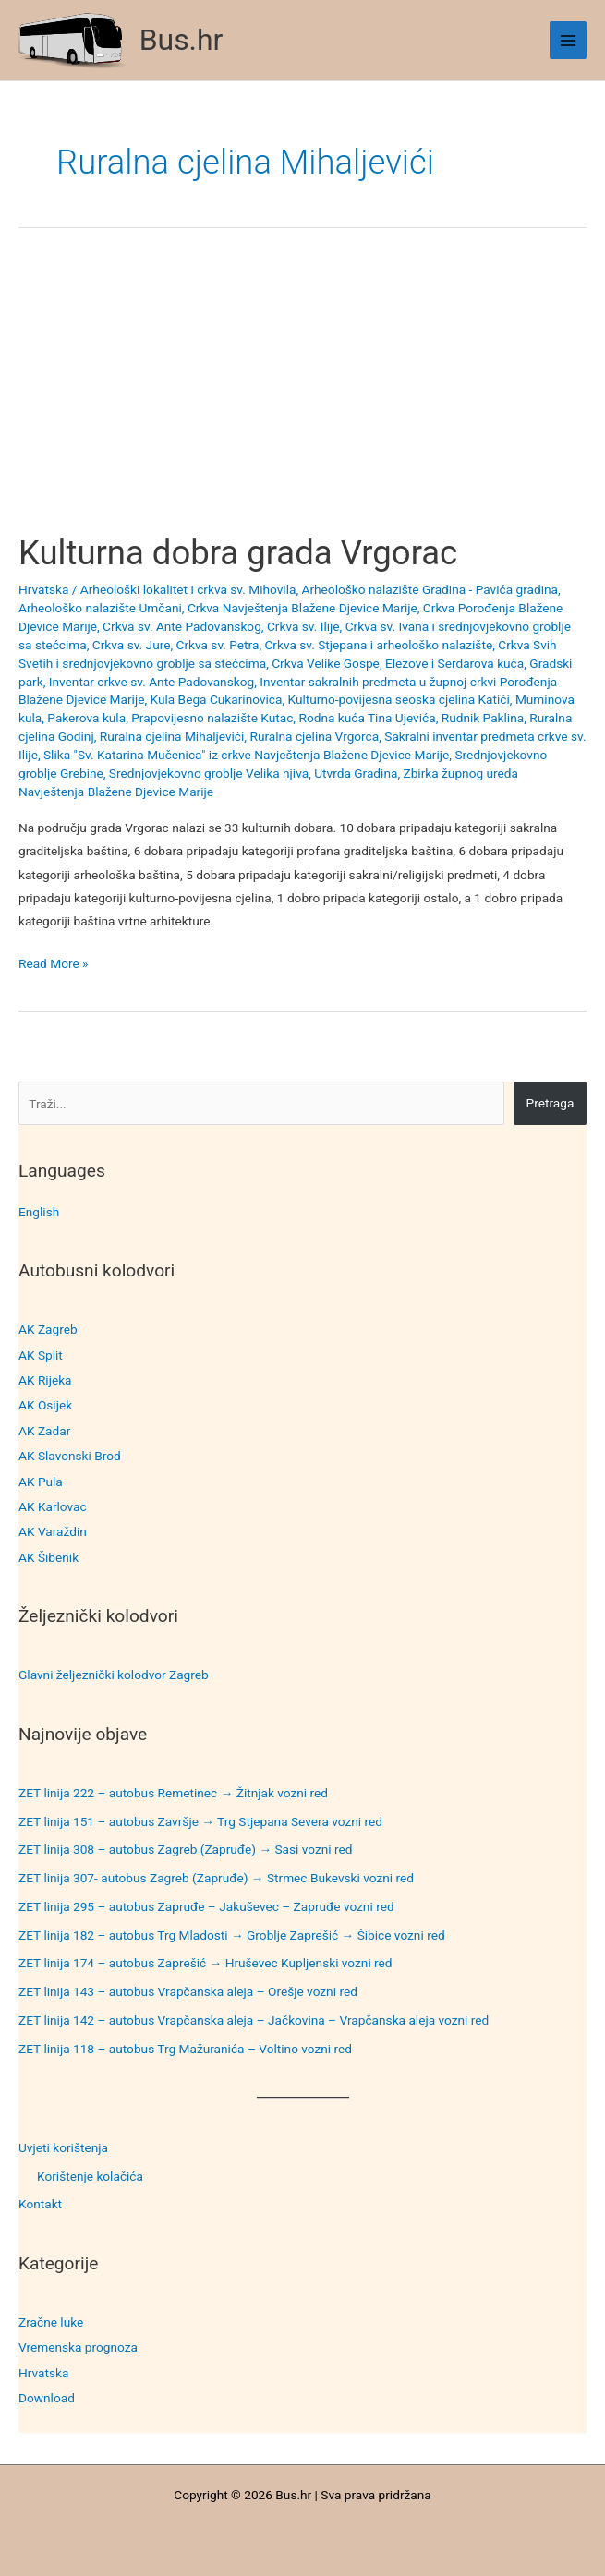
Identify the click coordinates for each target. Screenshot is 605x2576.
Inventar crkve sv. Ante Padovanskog (151, 681)
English (38, 1211)
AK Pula (40, 1481)
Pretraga (550, 1102)
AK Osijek (45, 1404)
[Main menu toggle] (568, 40)
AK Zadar (44, 1430)
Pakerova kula (86, 717)
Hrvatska (43, 2372)
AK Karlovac (52, 1506)
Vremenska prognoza (78, 2347)
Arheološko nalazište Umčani (100, 607)
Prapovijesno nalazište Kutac (212, 717)
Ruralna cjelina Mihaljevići (172, 736)
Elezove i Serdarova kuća (454, 663)
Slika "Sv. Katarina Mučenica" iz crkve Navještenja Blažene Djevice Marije (246, 754)
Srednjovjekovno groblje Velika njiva (209, 773)
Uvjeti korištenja (63, 2147)
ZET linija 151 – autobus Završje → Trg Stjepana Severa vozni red (200, 1821)
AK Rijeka (45, 1380)
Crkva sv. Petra (218, 644)
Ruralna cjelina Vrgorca (314, 736)
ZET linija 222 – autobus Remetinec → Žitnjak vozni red (173, 1792)
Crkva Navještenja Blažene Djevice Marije (302, 607)
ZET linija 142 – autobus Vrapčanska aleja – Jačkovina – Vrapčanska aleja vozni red (253, 2020)
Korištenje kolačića (90, 2176)
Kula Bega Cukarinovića (217, 699)
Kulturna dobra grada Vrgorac (237, 553)
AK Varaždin (52, 1531)
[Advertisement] (302, 396)
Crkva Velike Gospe (326, 663)
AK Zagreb (48, 1329)
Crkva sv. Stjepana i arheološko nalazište (378, 644)
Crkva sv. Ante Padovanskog (182, 626)
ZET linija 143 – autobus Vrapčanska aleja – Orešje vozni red (187, 1991)
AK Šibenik (48, 1557)
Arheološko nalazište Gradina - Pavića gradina (430, 589)
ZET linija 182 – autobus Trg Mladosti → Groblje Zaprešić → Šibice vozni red (231, 1935)
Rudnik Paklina (483, 717)
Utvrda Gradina (355, 773)
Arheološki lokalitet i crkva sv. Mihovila (188, 589)
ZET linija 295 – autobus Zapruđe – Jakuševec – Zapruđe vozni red (206, 1906)
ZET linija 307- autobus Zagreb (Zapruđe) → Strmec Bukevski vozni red (216, 1877)
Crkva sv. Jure (131, 644)
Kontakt (40, 2203)
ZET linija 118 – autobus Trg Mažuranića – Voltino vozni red (185, 2048)
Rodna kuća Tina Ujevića (366, 717)
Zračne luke (50, 2322)
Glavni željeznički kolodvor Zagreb (113, 1674)
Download (46, 2397)
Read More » (53, 963)
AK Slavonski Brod (69, 1455)
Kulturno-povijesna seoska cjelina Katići (399, 699)
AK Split (40, 1355)
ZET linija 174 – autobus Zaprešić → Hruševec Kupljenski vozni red (205, 1962)
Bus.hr (181, 39)
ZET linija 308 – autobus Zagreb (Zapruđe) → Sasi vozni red (185, 1849)
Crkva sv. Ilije (303, 626)
